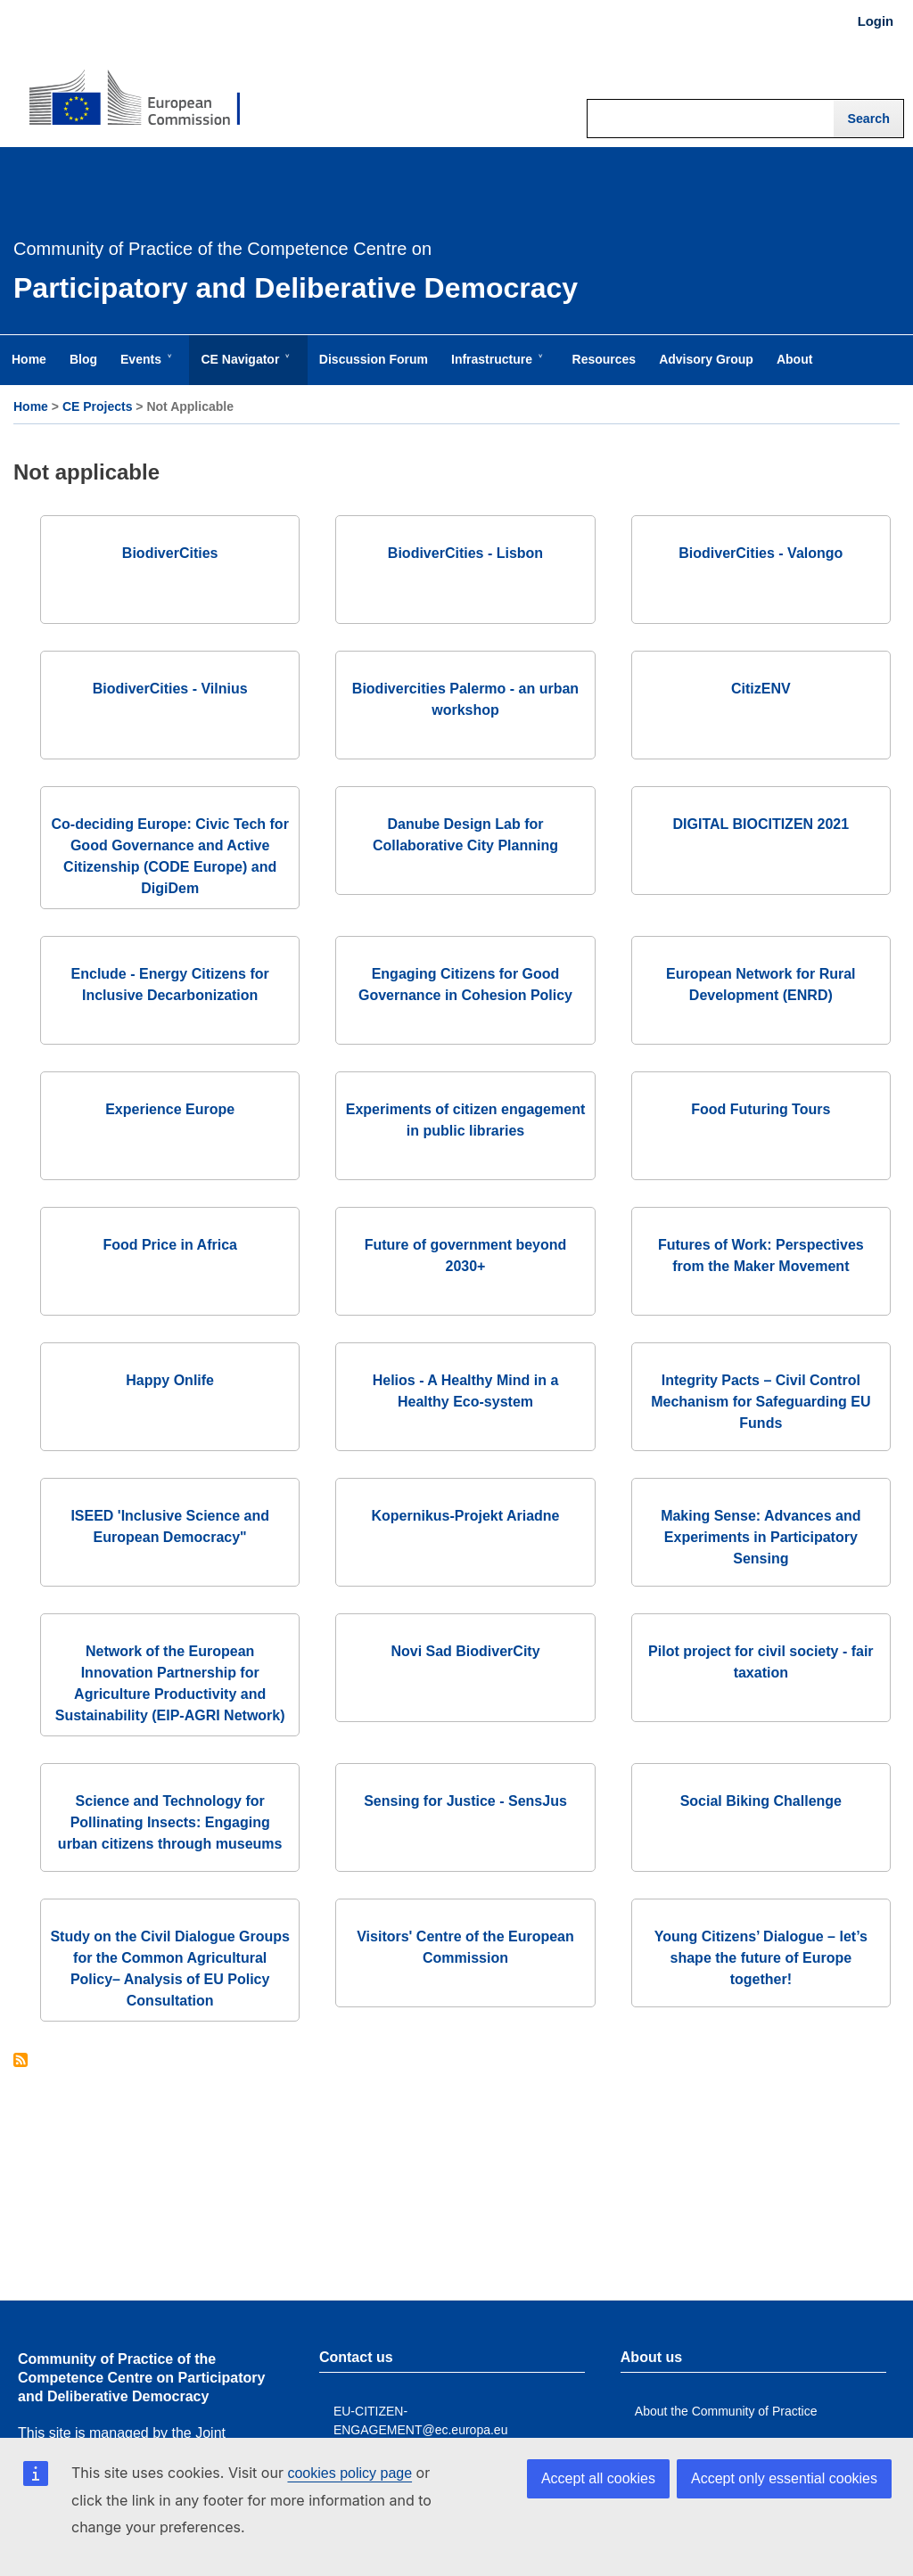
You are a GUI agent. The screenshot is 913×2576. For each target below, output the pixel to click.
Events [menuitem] (144, 368)
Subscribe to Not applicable (20, 2061)
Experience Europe (169, 1109)
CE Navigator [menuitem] (243, 368)
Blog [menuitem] (83, 359)
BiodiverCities (170, 553)
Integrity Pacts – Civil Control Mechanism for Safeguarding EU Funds (760, 1402)
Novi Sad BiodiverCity (465, 1651)
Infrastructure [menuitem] (495, 368)
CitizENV (761, 688)
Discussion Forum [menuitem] (373, 359)
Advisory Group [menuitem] (706, 359)
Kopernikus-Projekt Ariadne (465, 1515)
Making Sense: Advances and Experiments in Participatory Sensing (760, 1537)
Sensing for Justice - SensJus (465, 1801)
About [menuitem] (794, 359)
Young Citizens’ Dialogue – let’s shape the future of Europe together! (761, 1958)
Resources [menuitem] (604, 359)
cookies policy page (349, 2473)
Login (875, 21)
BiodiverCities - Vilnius (170, 688)
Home (30, 406)
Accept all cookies (598, 2478)
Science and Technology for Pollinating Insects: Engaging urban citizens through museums (170, 1822)
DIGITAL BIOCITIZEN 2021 (760, 824)
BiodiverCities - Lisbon (465, 553)
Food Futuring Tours (760, 1109)
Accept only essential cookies (784, 2478)
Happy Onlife (170, 1380)
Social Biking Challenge (761, 1801)
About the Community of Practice (726, 2411)
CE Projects (97, 406)
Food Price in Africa (170, 1244)
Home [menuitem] (29, 359)
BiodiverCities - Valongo (761, 553)
